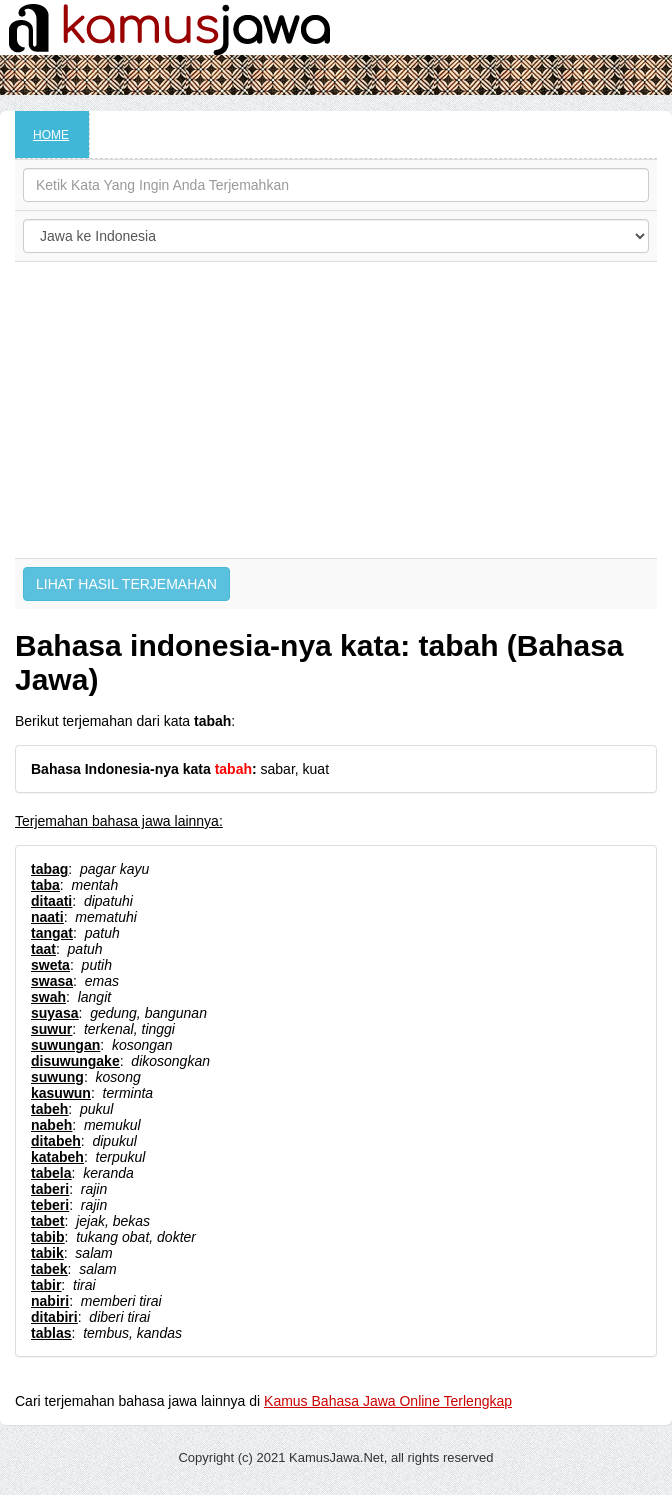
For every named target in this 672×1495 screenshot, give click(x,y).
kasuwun (61, 1093)
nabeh (51, 1125)
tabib (47, 1237)
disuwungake (75, 1061)
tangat (52, 933)
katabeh (57, 1157)
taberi (50, 1189)
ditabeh (56, 1141)
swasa (52, 981)
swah (48, 997)
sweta (50, 965)
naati (47, 917)
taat (43, 949)
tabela (51, 1173)
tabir (46, 1285)
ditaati (51, 901)
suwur (51, 1029)
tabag (49, 869)
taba (45, 885)
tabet (47, 1221)
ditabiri (54, 1317)
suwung (57, 1077)
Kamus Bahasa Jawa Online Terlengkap (388, 1401)
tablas (51, 1333)
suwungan (65, 1045)
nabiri (50, 1301)
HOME (51, 135)
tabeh (49, 1109)
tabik (47, 1253)
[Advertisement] (336, 410)
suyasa (54, 1013)
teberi (50, 1205)
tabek (49, 1269)
